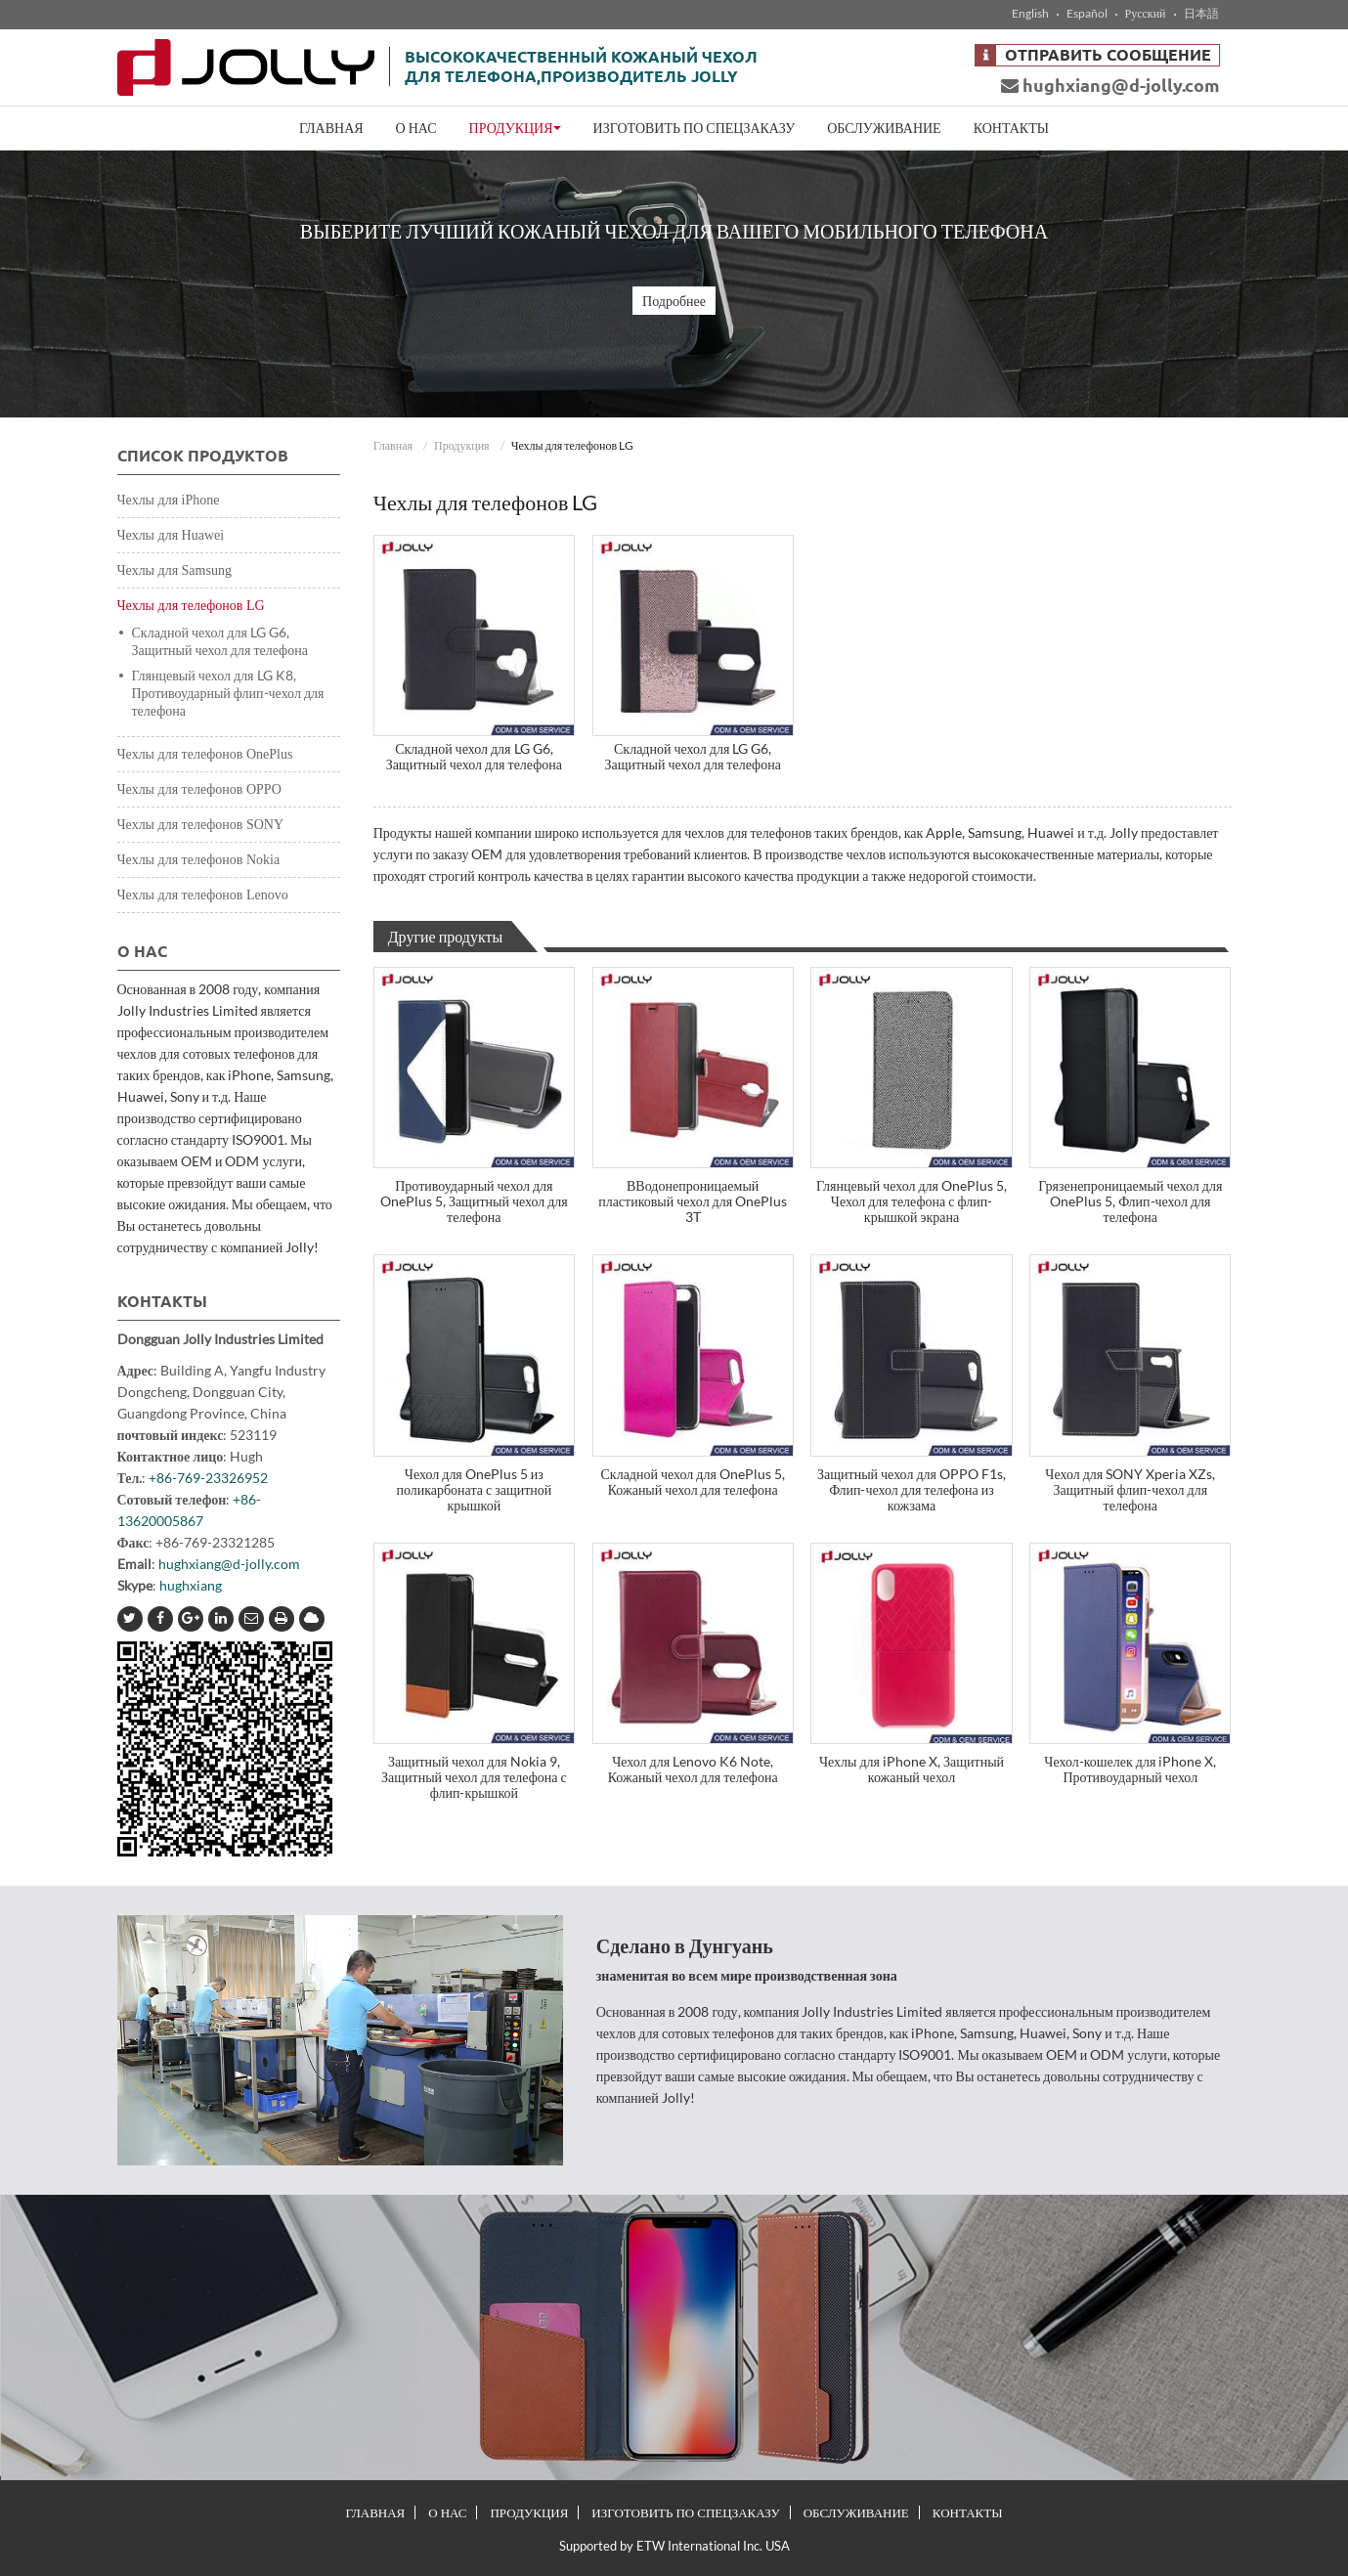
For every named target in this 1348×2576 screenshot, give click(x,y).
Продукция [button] (515, 127)
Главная (331, 127)
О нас (416, 127)
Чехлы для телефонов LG (191, 605)
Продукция (462, 445)
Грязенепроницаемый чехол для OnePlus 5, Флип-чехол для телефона (1130, 1201)
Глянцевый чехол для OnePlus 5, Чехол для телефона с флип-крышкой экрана (911, 1201)
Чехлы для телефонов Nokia (199, 859)
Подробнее (674, 300)
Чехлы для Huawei (171, 535)
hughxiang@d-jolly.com (1110, 85)
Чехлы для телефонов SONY (200, 824)
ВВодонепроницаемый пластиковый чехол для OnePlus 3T (692, 1201)
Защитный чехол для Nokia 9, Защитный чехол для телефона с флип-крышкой (474, 1777)
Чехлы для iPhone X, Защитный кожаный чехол (911, 1769)
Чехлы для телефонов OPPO (199, 789)
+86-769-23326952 (208, 1477)
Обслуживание (883, 127)
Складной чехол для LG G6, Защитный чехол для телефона (474, 756)
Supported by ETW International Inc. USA (674, 2546)
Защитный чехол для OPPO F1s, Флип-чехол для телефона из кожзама (911, 1489)
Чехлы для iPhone (168, 500)
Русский (1145, 14)
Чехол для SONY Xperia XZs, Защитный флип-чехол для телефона (1130, 1489)
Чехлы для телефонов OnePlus (205, 754)
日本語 (1201, 14)
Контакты (1011, 127)
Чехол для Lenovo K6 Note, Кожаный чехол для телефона (693, 1769)
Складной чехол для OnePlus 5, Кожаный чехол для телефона (693, 1481)
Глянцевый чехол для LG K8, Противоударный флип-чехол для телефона (228, 693)
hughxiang (190, 1585)
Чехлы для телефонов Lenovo (202, 895)
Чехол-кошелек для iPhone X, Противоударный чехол (1130, 1769)
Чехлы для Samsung (174, 570)
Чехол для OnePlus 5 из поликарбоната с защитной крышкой (473, 1489)
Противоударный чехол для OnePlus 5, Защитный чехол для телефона (474, 1201)
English (1030, 14)
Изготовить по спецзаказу (694, 127)
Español (1087, 14)
